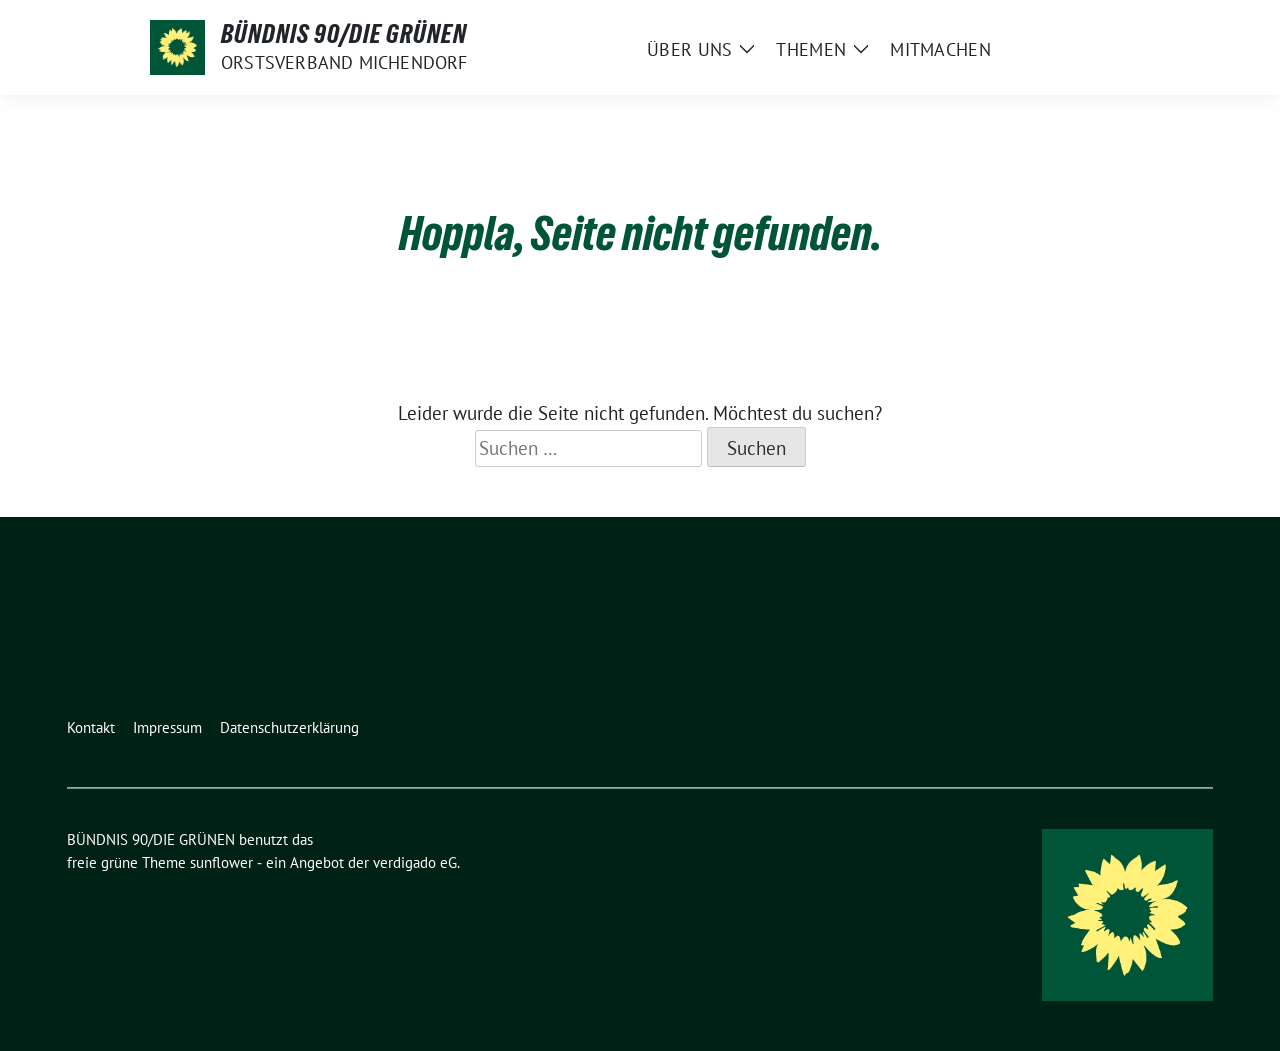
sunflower (221, 862)
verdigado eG (415, 862)
